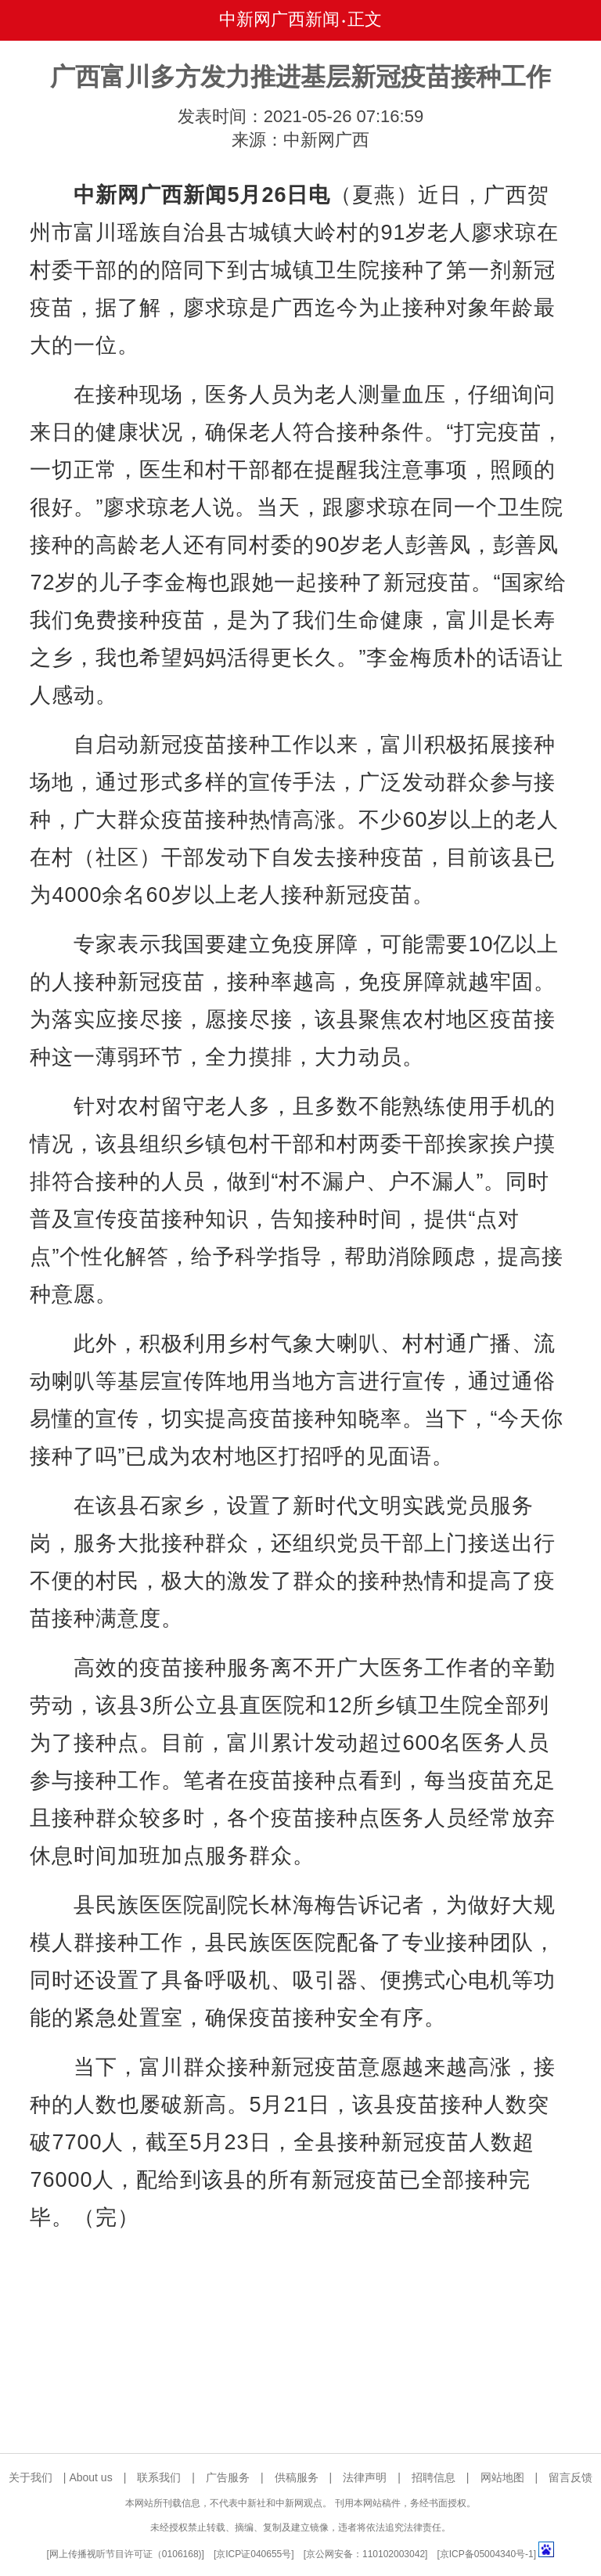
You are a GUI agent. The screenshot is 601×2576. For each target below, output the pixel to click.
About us (90, 2477)
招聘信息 (433, 2477)
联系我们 (159, 2477)
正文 (364, 19)
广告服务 (228, 2477)
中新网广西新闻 (279, 19)
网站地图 (502, 2477)
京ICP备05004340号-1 (487, 2554)
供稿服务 (296, 2477)
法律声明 (365, 2477)
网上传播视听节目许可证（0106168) (125, 2554)
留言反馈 (570, 2477)
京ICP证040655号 (253, 2554)
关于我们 (30, 2477)
